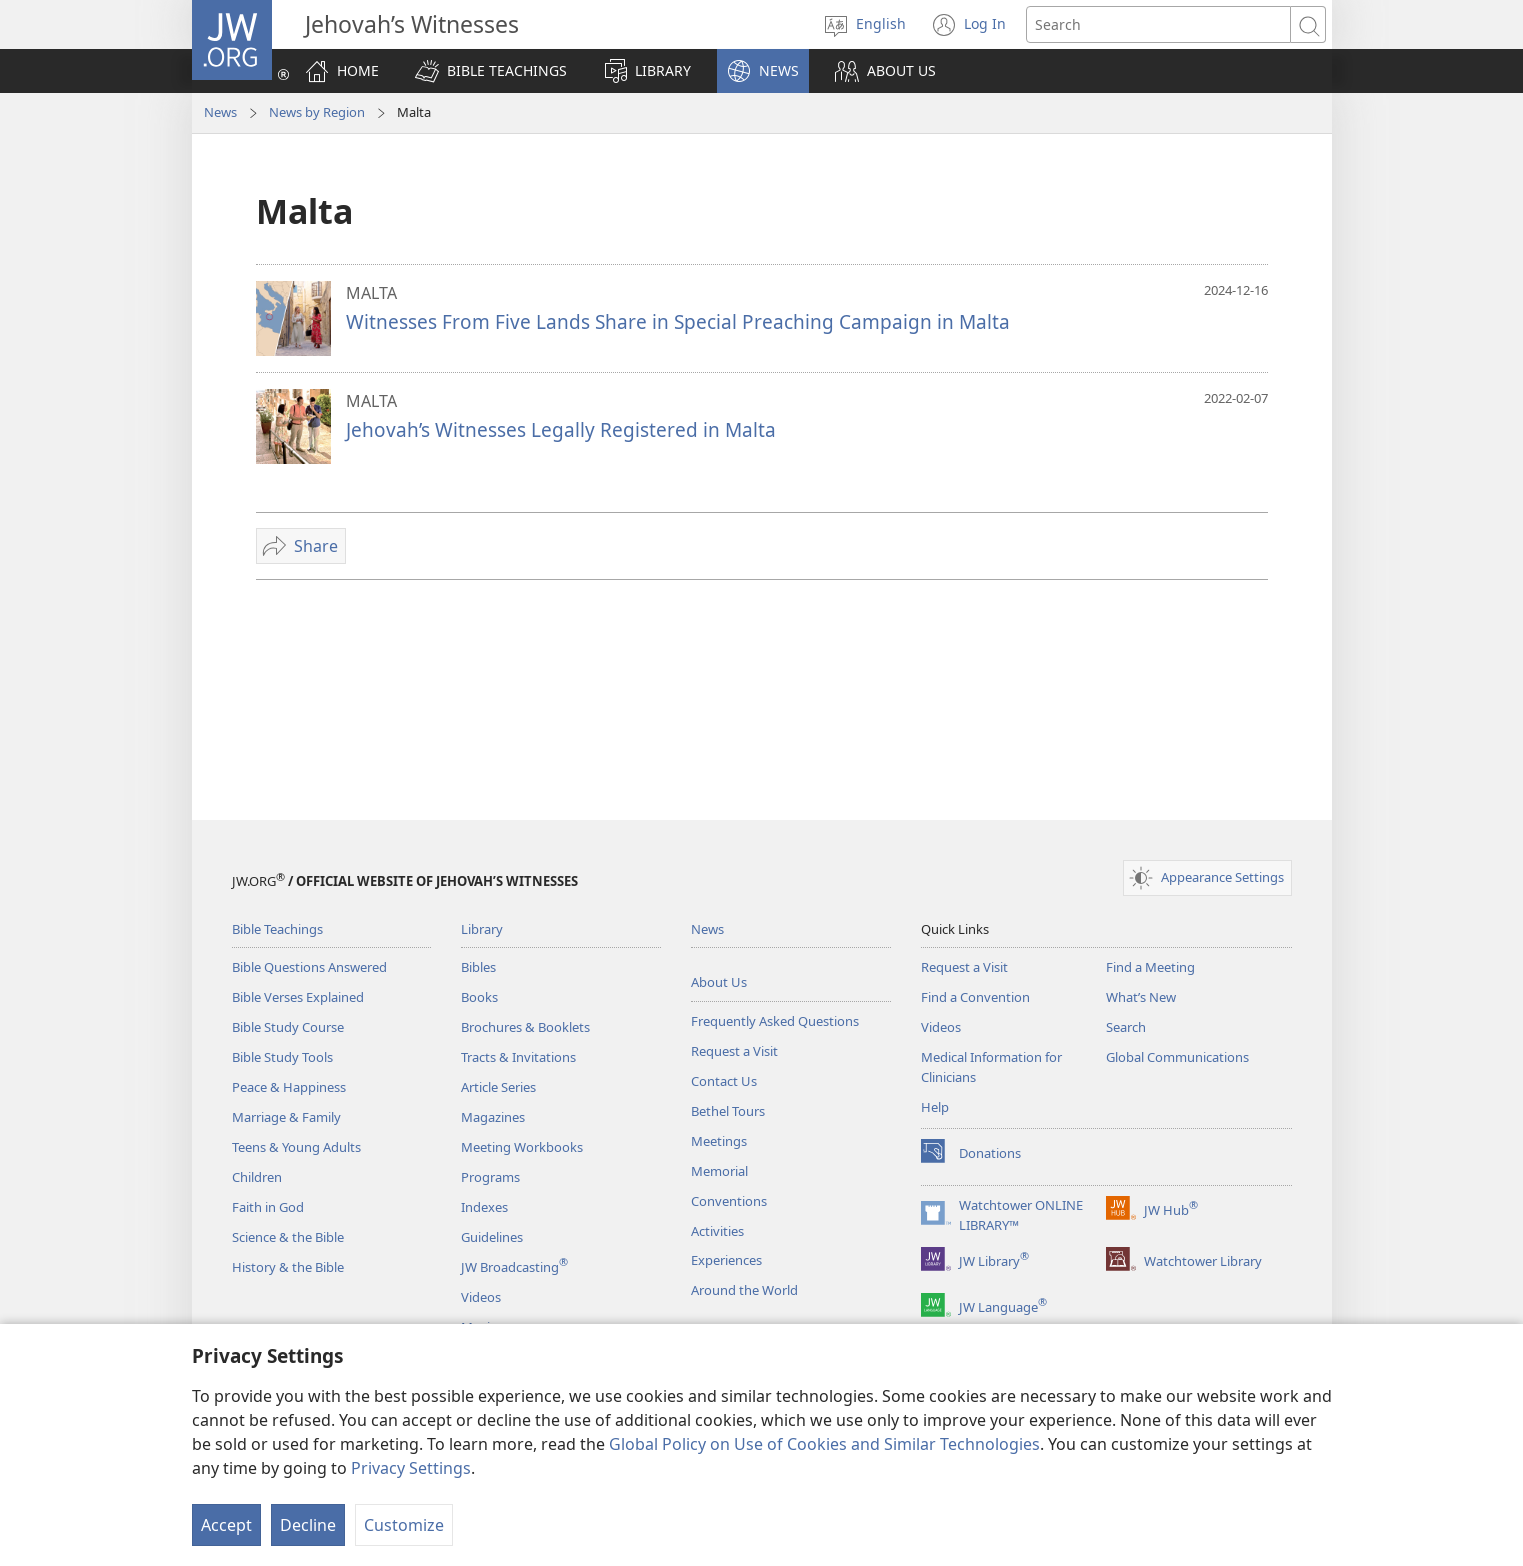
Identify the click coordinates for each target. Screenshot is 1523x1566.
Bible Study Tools (282, 1057)
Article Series (498, 1087)
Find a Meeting (1150, 967)
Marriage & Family (286, 1117)
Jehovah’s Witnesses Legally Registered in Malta (561, 429)
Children (257, 1177)
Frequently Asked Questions (775, 1021)
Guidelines (492, 1237)
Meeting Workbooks (522, 1147)
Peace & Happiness (289, 1087)
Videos (481, 1297)
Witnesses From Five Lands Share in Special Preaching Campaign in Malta (678, 321)
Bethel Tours (728, 1111)
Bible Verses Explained (298, 997)
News (220, 112)
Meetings (719, 1141)
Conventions (729, 1201)
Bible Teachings (277, 929)
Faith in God (268, 1207)
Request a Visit (734, 1051)
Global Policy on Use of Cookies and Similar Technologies (824, 1444)
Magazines (493, 1117)
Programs (490, 1177)
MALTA (371, 293)
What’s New (1141, 997)
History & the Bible (288, 1267)
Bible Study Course (288, 1027)
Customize (404, 1525)
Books (479, 997)
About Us (719, 982)
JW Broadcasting (514, 1267)
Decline (308, 1525)
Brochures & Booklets (525, 1027)
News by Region (317, 112)
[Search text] (1158, 24)
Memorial (719, 1171)
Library (482, 929)
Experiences (726, 1260)
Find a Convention (975, 997)
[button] (491, 71)
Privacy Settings (411, 1468)
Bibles (478, 967)
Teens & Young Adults (296, 1147)
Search (1126, 1027)
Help (935, 1107)
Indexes (484, 1207)
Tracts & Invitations (518, 1057)
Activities (717, 1231)
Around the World (744, 1290)
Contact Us (724, 1081)
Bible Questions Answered (309, 967)
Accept (226, 1525)
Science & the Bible (288, 1237)
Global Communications (1177, 1057)
